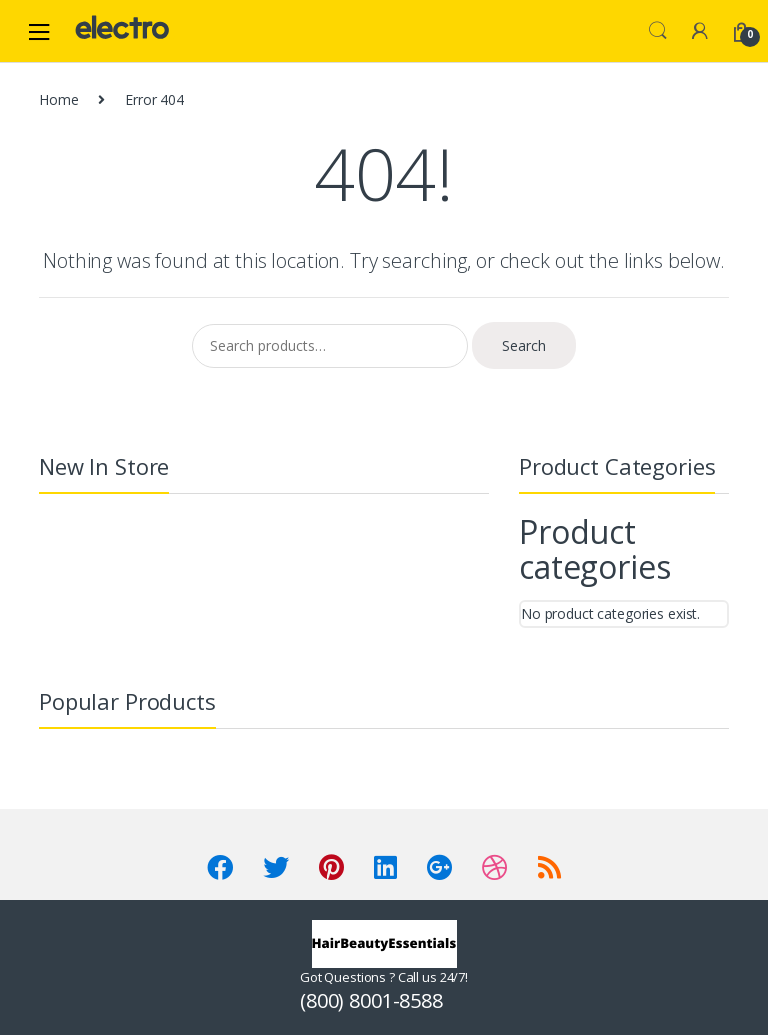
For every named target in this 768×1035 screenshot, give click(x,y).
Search (658, 31)
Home (58, 99)
